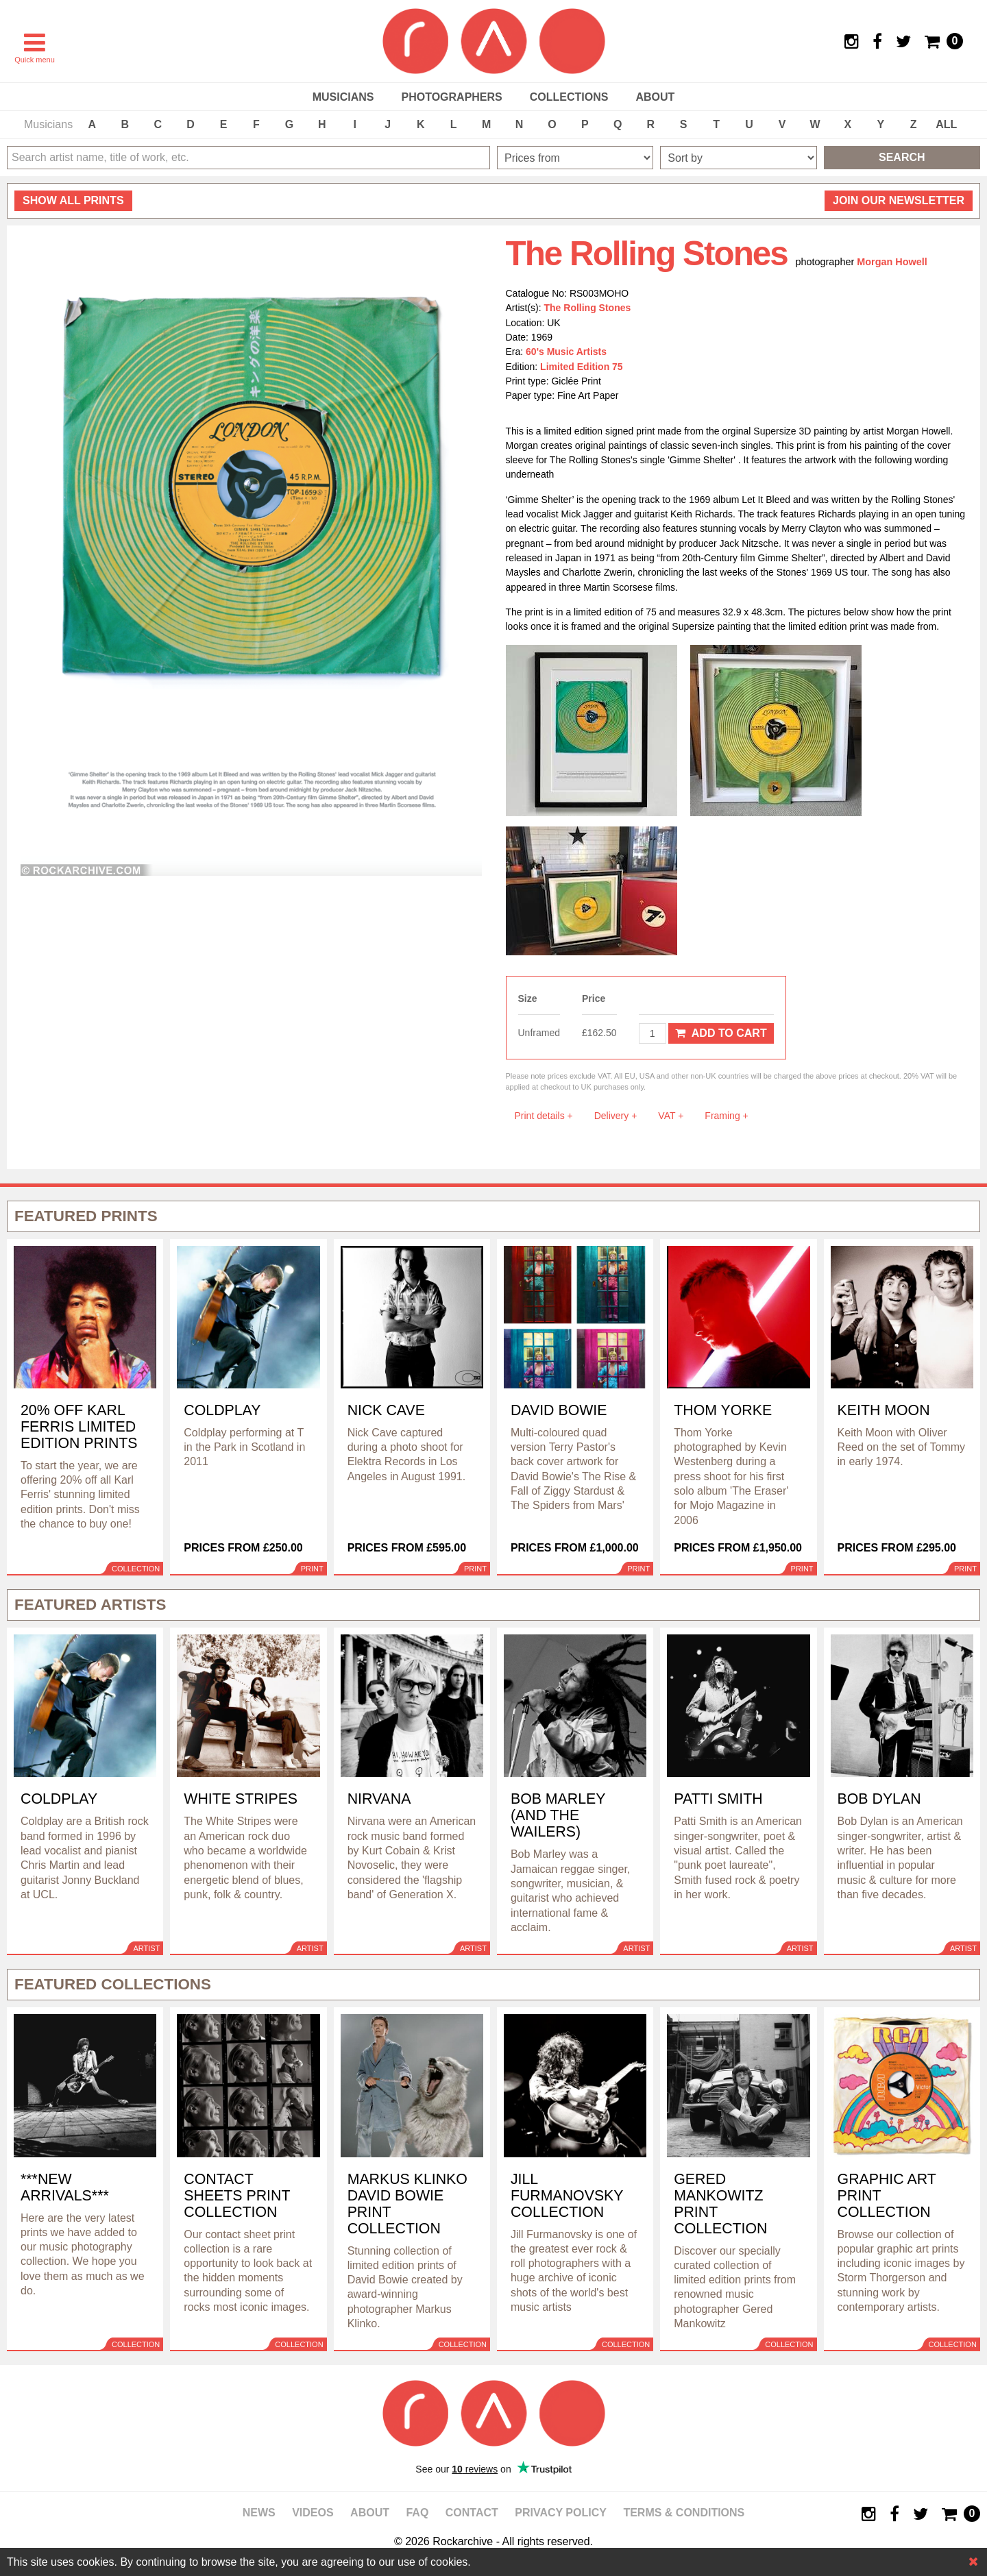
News (259, 2512)
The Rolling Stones (587, 307)
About (654, 97)
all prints (73, 200)
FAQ (417, 2512)
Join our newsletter (898, 200)
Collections (569, 97)
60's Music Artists (566, 351)
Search (902, 157)
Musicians (343, 97)
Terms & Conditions (683, 2512)
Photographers (451, 97)
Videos (312, 2512)
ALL (946, 124)
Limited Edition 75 (581, 366)
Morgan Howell (892, 261)
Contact (472, 2512)
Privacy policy (561, 2512)
